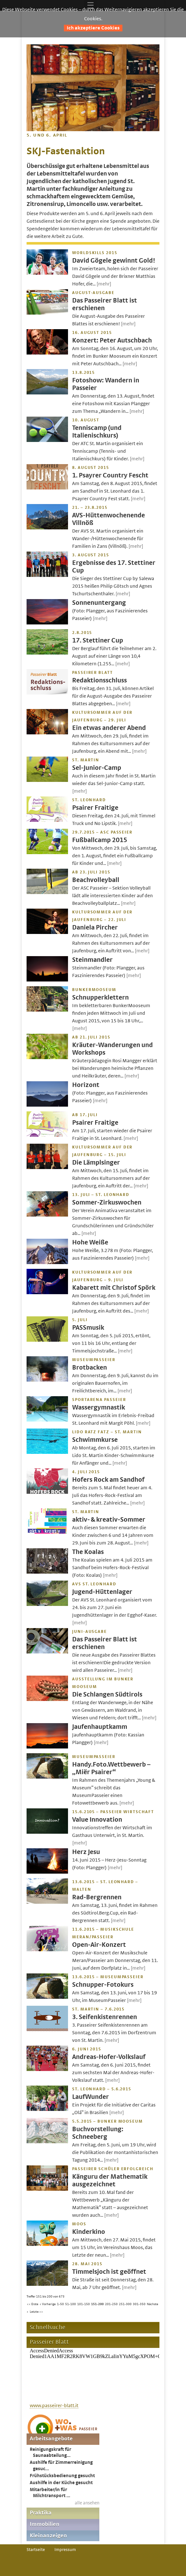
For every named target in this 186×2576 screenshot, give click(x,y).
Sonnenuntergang (99, 602)
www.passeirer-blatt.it (54, 2405)
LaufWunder (90, 2096)
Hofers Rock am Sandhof (108, 1479)
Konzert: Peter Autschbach (112, 340)
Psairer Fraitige (95, 807)
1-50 (60, 2304)
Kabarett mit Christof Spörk (113, 1287)
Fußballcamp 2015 (99, 840)
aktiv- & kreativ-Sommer (108, 1519)
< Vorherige (48, 2304)
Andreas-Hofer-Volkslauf (109, 2057)
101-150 (83, 2304)
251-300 (125, 2304)
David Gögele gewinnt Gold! (113, 260)
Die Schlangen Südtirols (107, 1694)
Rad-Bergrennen (96, 1897)
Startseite (36, 2549)
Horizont (85, 1085)
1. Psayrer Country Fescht (110, 475)
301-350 (139, 2304)
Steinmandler (92, 959)
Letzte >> (36, 2311)
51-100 (70, 2304)
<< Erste (32, 2304)
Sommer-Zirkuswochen (106, 1202)
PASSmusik (88, 1327)
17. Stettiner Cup (97, 640)
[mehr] (103, 283)
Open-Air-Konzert (99, 1944)
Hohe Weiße (90, 1242)
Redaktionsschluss (99, 680)
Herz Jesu (86, 1852)
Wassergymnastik (98, 1407)
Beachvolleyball (95, 880)
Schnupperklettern (100, 997)
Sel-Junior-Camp (96, 767)
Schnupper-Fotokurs (102, 1984)
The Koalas (88, 1552)
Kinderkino (88, 2231)
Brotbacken (89, 1367)
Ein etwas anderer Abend (109, 728)
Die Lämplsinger (96, 1162)
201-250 (111, 2304)
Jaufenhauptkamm (99, 1726)
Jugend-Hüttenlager (102, 1591)
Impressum (65, 2549)
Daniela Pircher (95, 927)
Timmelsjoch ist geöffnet (109, 2271)
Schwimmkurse (95, 1439)
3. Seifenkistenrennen (104, 2017)
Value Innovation (97, 1819)
